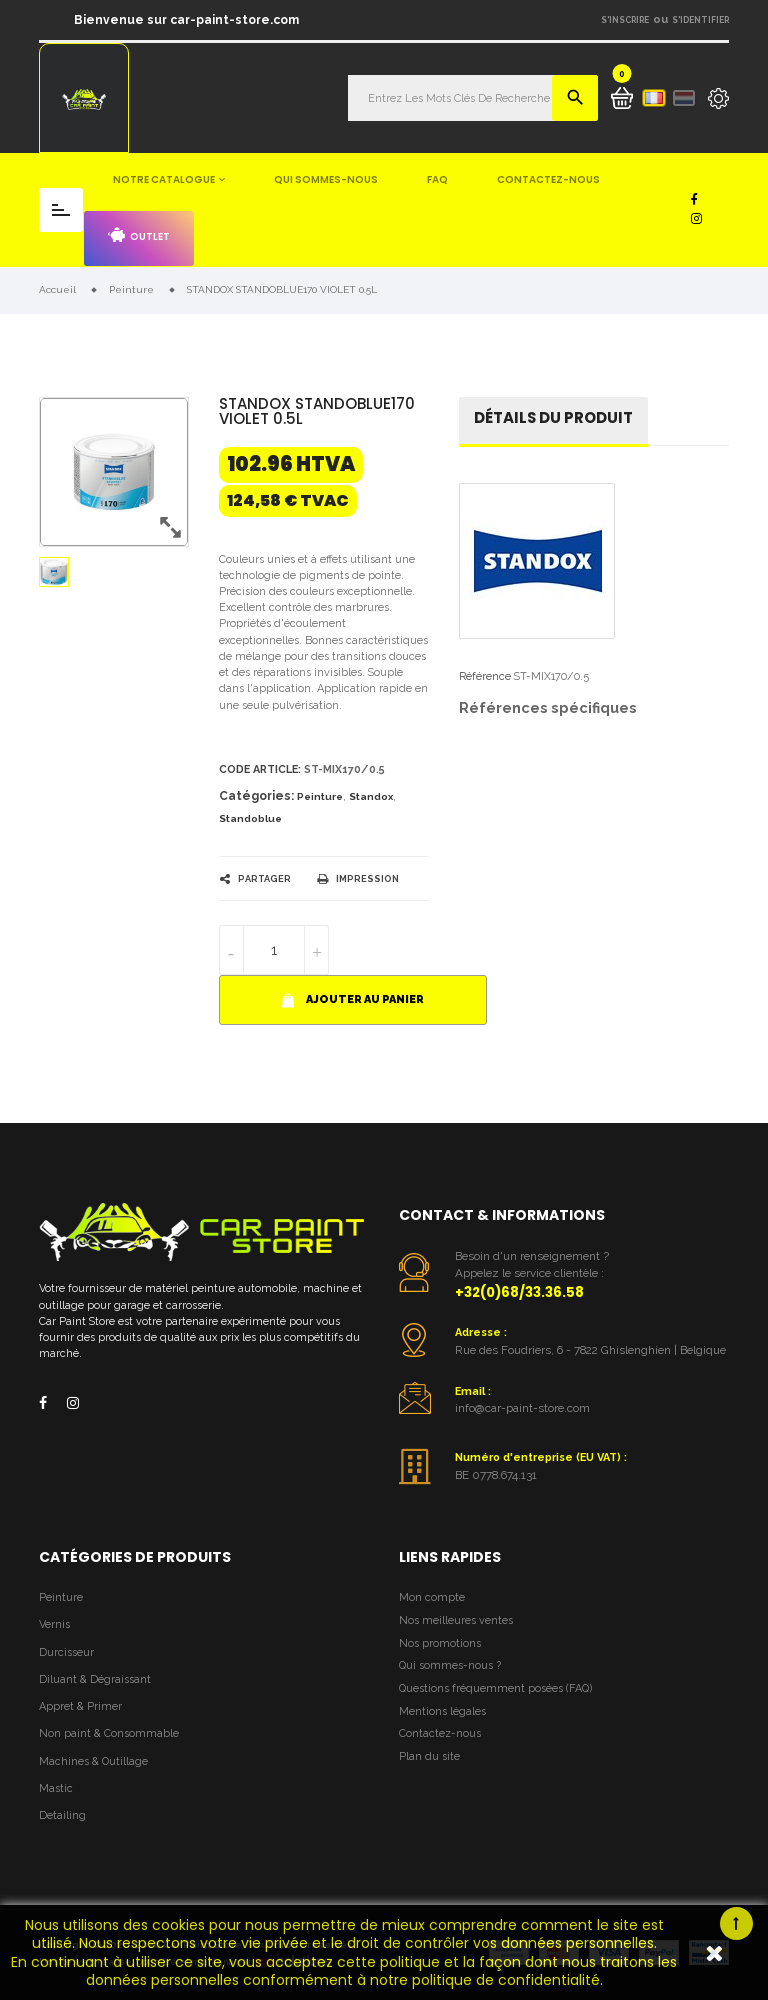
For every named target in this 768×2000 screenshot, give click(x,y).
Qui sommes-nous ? (450, 1665)
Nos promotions (440, 1643)
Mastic (56, 1788)
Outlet (139, 235)
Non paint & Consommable (109, 1733)
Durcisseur (66, 1652)
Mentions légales (442, 1711)
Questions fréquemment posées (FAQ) (495, 1688)
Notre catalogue (164, 179)
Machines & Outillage (93, 1761)
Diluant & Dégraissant (95, 1679)
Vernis (54, 1624)
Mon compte (432, 1597)
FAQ (437, 179)
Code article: (260, 769)
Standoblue (250, 818)
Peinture (320, 796)
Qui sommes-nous (326, 179)
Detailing (62, 1815)
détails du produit (553, 417)
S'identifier (700, 20)
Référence (485, 676)
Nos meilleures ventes (456, 1620)
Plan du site (429, 1756)
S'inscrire (625, 20)
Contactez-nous (548, 179)
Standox (371, 796)
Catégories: (256, 796)
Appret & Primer (80, 1706)
